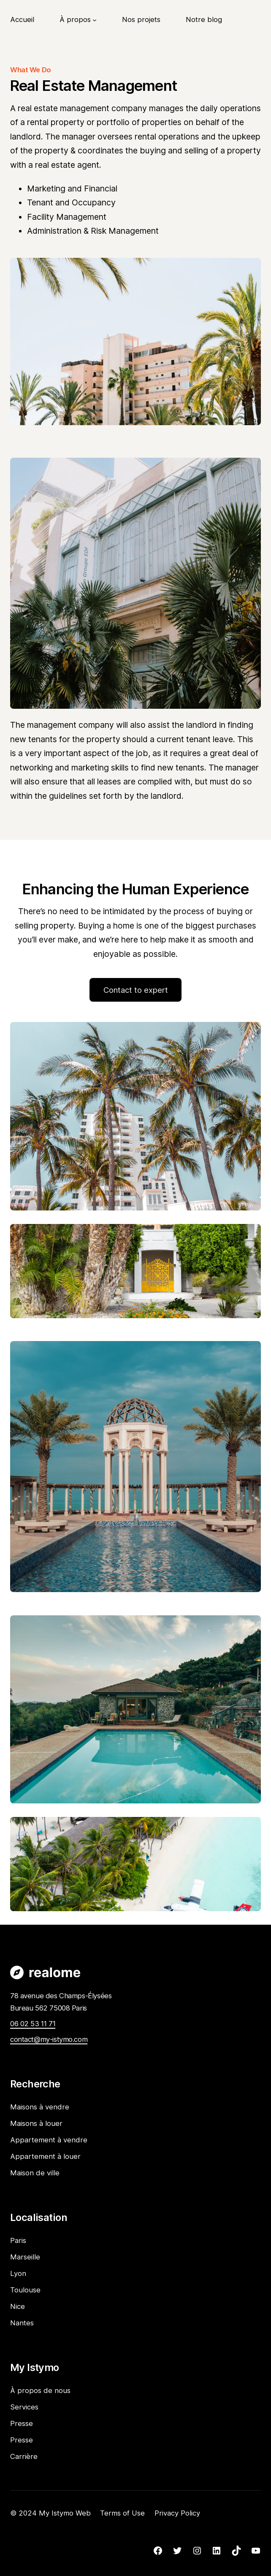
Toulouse (25, 2290)
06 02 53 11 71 (32, 2023)
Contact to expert (135, 989)
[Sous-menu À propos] (94, 19)
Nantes (22, 2323)
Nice (17, 2306)
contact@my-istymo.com (48, 2039)
